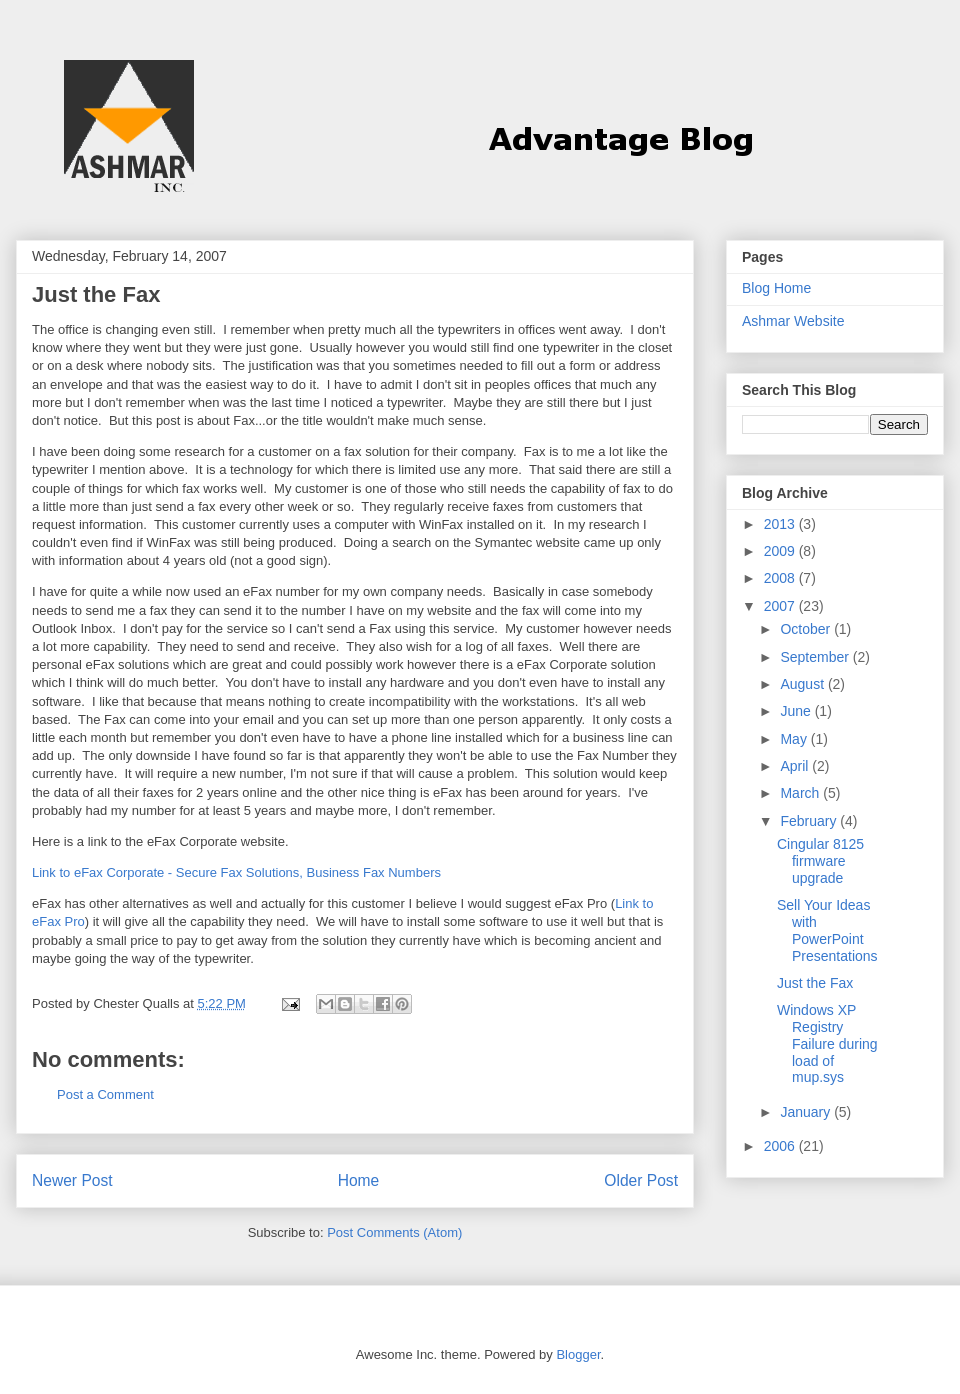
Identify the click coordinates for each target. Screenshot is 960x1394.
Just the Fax (815, 983)
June (797, 711)
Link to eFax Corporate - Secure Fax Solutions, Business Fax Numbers (236, 872)
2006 (781, 1146)
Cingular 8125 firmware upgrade (820, 861)
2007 (781, 606)
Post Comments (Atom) (394, 1232)
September (816, 657)
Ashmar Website (793, 321)
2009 (781, 551)
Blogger (578, 1354)
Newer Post (72, 1180)
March (801, 793)
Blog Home (776, 288)
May (795, 739)
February (810, 821)
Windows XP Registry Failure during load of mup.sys (827, 1043)
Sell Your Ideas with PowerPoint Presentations (827, 930)
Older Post (641, 1180)
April (796, 766)
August (803, 684)
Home (359, 1180)
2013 (781, 524)
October (807, 629)
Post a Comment (105, 1094)
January (807, 1112)
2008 (781, 578)
